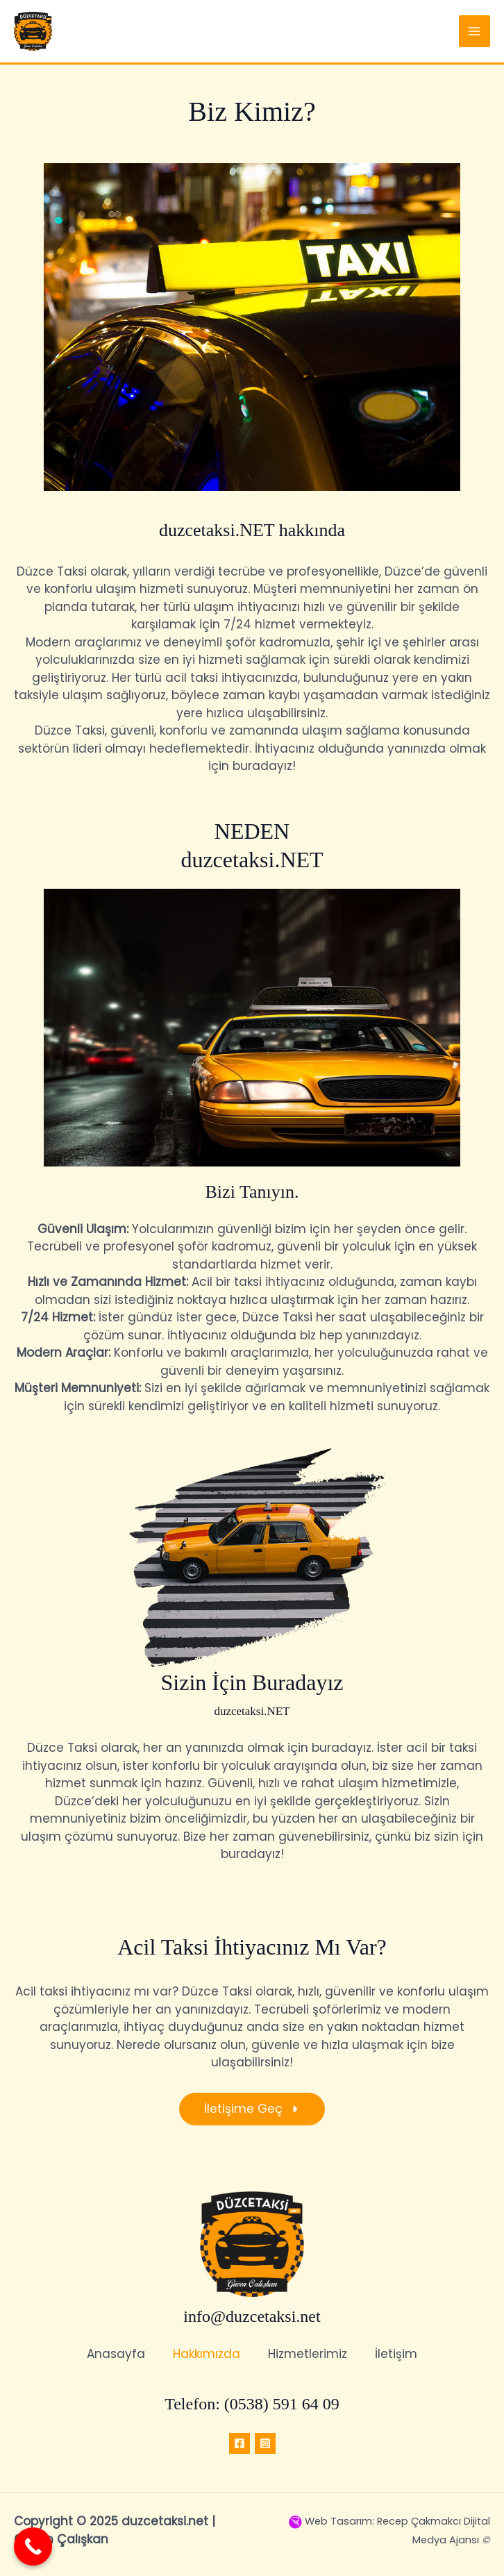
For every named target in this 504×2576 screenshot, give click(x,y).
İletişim (396, 2353)
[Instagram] (265, 2443)
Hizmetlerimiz (307, 2353)
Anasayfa (116, 2353)
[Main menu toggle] (475, 31)
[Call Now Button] (33, 2546)
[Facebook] (239, 2443)
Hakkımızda (206, 2353)
